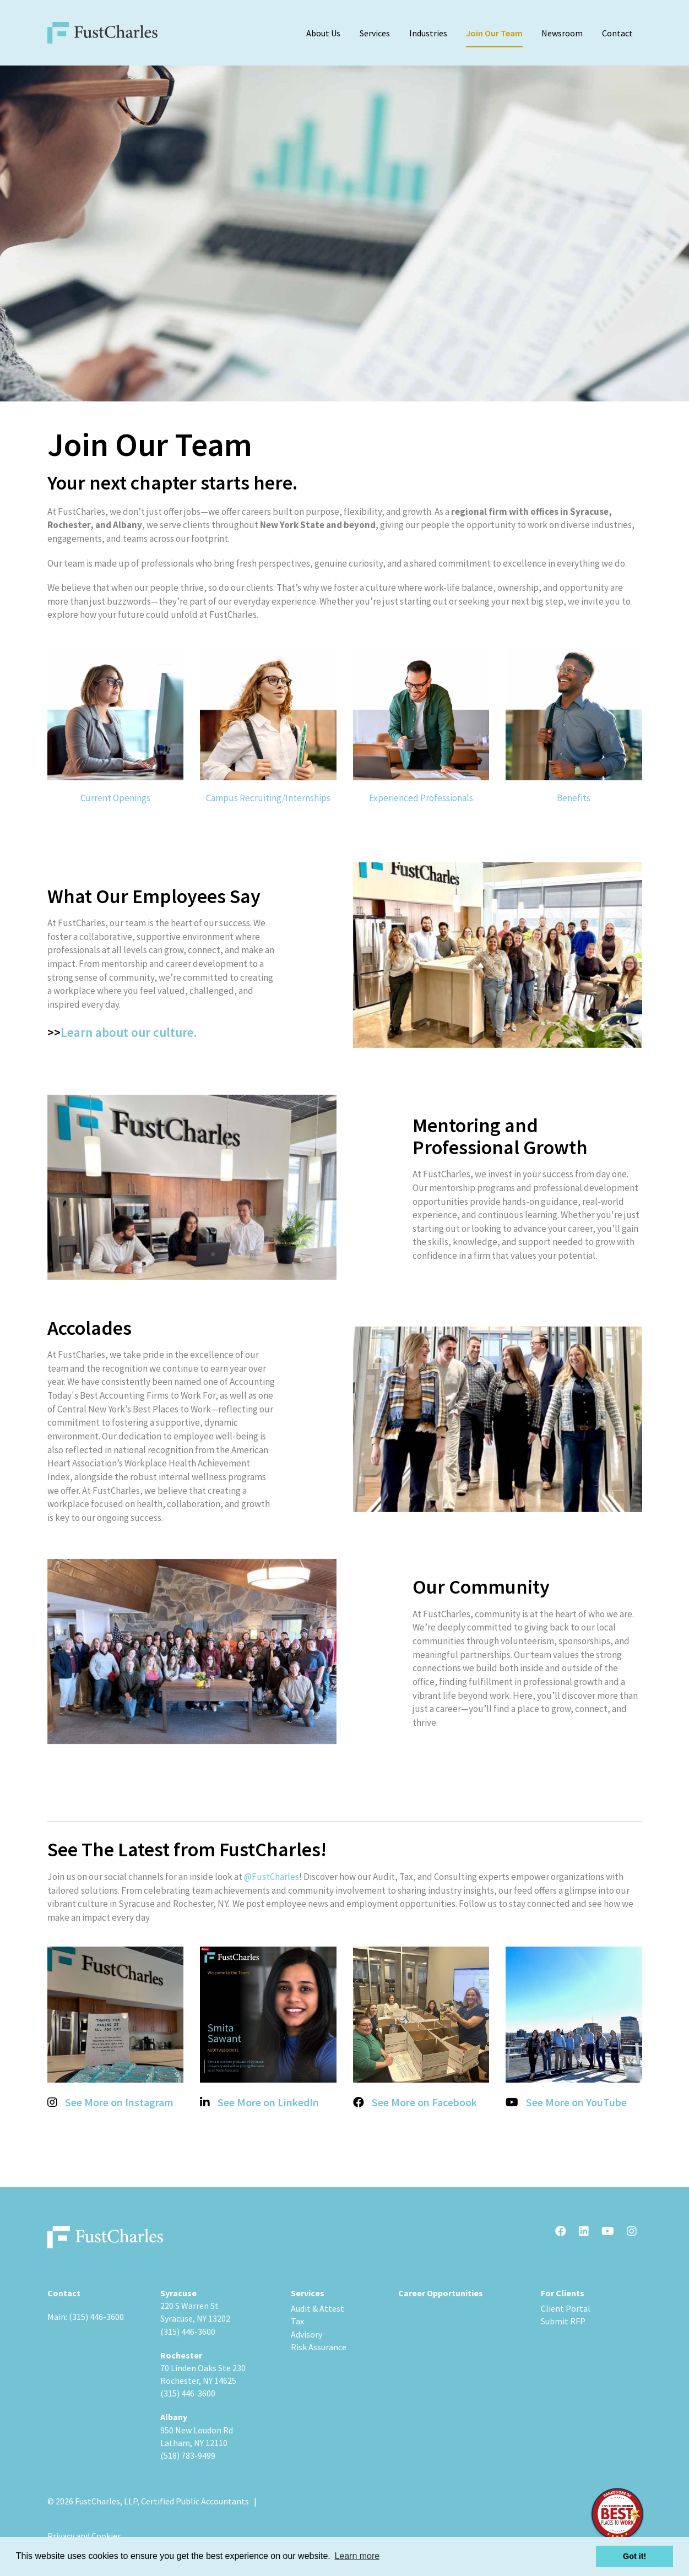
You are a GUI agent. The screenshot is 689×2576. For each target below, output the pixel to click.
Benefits (573, 798)
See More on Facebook (424, 2102)
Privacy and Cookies (84, 2535)
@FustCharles (271, 1877)
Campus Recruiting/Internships (268, 798)
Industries (428, 33)
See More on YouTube (576, 2102)
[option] (344, 233)
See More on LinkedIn (268, 2102)
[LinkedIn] (584, 2231)
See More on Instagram (119, 2102)
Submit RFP (563, 2321)
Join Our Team (494, 33)
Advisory (306, 2334)
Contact (617, 33)
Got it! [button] (634, 2556)
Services (375, 33)
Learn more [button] (356, 2556)
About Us (323, 33)
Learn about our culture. (130, 1032)
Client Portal (565, 2308)
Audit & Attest (317, 2308)
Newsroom (562, 33)
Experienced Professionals (421, 798)
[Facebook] (560, 2231)
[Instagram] (632, 2231)
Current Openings (115, 798)
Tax (297, 2321)
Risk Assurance (318, 2346)
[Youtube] (607, 2231)
